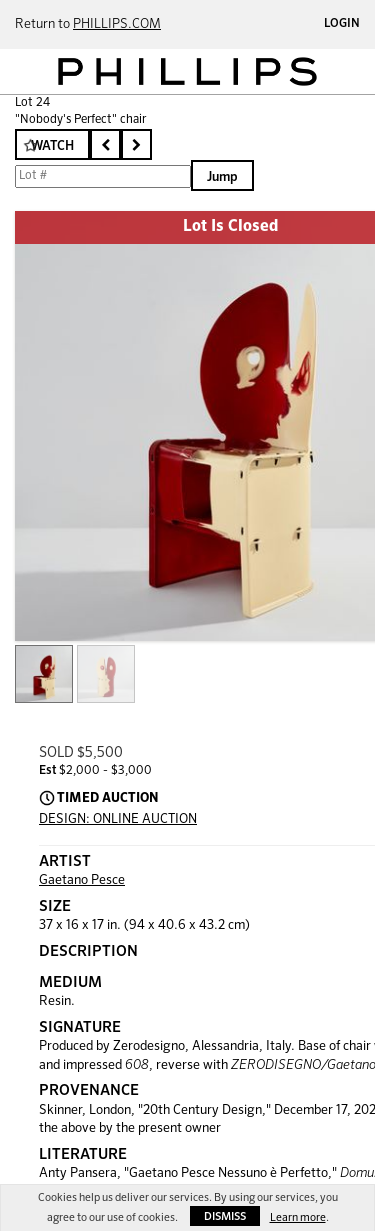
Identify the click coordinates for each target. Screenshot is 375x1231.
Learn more (298, 1217)
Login (342, 24)
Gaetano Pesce (82, 880)
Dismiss (225, 1216)
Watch (52, 146)
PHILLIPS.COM (117, 24)
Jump (222, 177)
